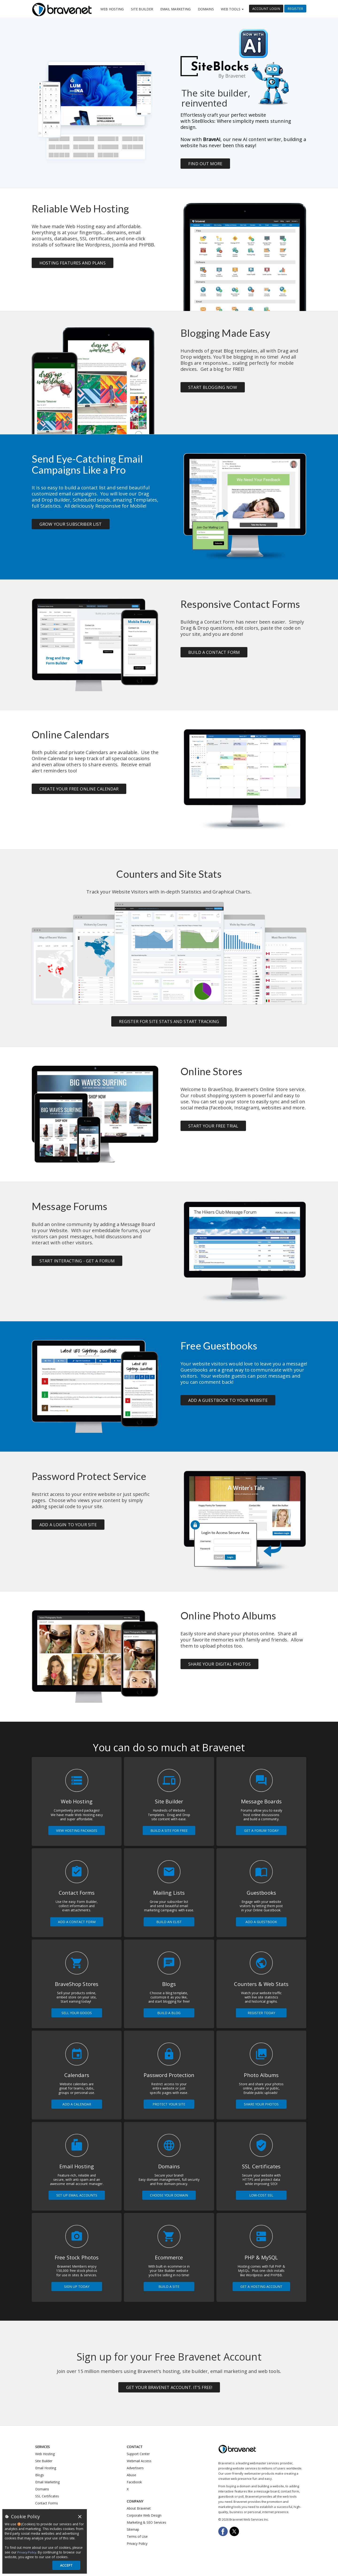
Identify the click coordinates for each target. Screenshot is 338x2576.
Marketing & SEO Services (146, 2522)
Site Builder (142, 9)
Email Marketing (175, 9)
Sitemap (133, 2529)
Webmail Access (139, 2461)
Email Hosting (45, 2468)
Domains (206, 9)
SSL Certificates (47, 2496)
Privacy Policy (137, 2543)
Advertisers (135, 2468)
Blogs (39, 2475)
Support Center (138, 2454)
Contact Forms (46, 2503)
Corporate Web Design (144, 2515)
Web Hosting (112, 9)
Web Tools (232, 9)
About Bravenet (139, 2508)
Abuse (131, 2475)
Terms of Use (137, 2536)
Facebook (134, 2482)
